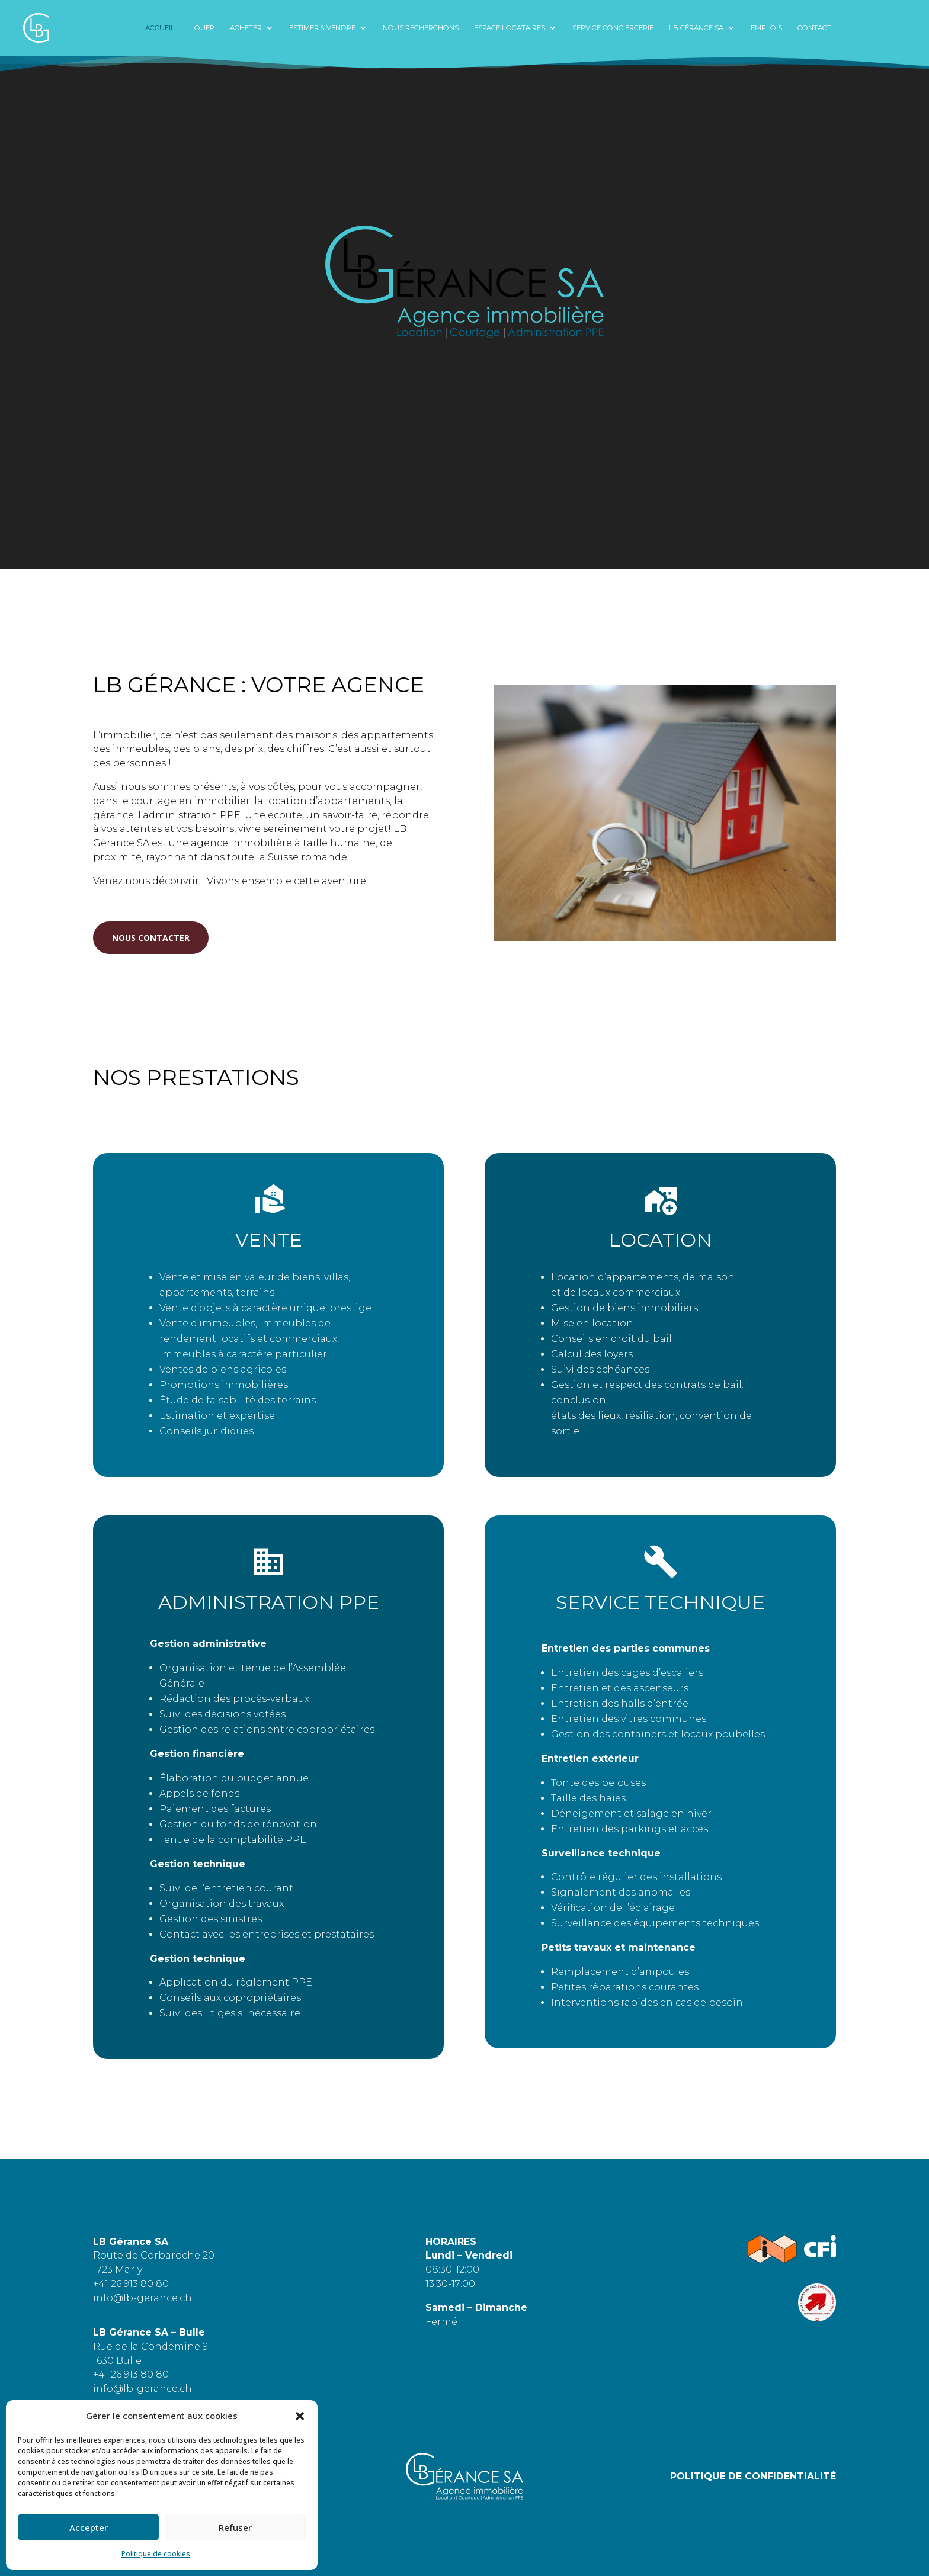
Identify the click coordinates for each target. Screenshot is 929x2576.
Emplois (766, 28)
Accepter (88, 2527)
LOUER (202, 28)
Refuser (235, 2527)
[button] (300, 2416)
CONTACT (814, 28)
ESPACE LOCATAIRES (509, 28)
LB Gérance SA (696, 28)
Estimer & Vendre (322, 28)
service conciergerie (612, 28)
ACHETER (246, 28)
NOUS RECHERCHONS (421, 28)
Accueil (160, 28)
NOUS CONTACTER (151, 945)
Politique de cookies (155, 2554)
